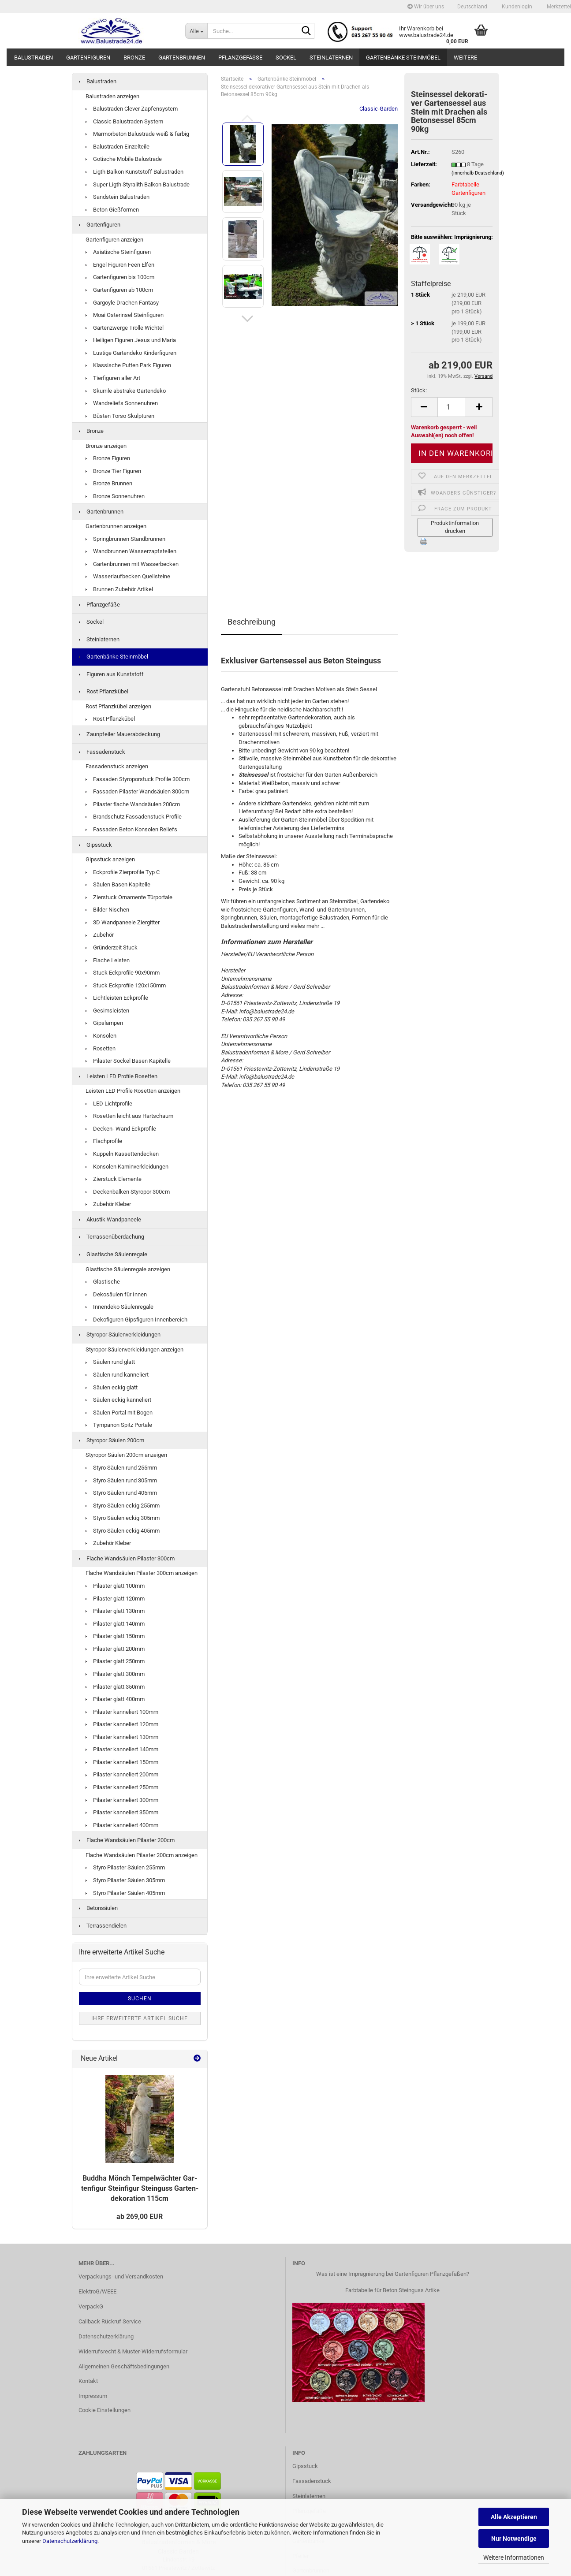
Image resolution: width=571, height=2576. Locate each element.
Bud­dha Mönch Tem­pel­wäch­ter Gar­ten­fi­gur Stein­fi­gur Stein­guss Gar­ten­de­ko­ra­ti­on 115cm (139, 2188)
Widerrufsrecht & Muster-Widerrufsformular (132, 2351)
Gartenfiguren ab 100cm (119, 290)
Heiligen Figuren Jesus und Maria (131, 340)
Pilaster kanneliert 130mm (122, 1737)
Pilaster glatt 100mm (115, 1585)
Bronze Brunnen (109, 483)
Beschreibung (252, 621)
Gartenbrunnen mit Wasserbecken (132, 564)
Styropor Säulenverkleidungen (119, 1334)
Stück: (419, 390)
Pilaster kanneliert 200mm (122, 1774)
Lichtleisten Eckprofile (117, 997)
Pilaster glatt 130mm (115, 1611)
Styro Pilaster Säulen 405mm (125, 1893)
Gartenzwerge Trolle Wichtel (125, 327)
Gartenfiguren (88, 57)
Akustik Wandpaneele (110, 1219)
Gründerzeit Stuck (112, 947)
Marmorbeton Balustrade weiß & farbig (137, 133)
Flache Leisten (108, 960)
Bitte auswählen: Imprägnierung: (452, 237)
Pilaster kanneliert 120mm (122, 1724)
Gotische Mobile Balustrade (124, 159)
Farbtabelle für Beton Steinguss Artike (392, 2290)
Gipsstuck (95, 844)
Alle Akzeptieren (514, 2516)
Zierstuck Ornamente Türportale (129, 897)
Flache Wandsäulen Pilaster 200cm (127, 1840)
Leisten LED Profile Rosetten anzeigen (133, 1090)
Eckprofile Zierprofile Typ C (123, 872)
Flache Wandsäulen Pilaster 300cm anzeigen (142, 1573)
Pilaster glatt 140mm (115, 1623)
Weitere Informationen (513, 2557)
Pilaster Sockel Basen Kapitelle (128, 1060)
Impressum (92, 2396)
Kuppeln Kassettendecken (122, 1153)
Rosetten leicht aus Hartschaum (129, 1116)
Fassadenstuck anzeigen (117, 766)
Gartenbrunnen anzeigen (116, 526)
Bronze (134, 57)
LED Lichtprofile (109, 1103)
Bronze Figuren (108, 458)
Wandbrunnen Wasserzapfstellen (131, 551)
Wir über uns (425, 7)
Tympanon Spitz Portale (119, 1425)
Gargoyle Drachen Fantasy (122, 302)
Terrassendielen (103, 1925)
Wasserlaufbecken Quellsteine (128, 576)
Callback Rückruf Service (109, 2321)
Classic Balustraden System (124, 121)
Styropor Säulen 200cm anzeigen (126, 1455)
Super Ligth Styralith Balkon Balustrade (138, 184)
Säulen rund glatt (110, 1362)
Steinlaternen (331, 57)
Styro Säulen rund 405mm (121, 1492)
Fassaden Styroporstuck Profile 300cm (138, 779)
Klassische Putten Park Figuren (128, 365)
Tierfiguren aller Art (113, 378)
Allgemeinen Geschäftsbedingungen (123, 2366)
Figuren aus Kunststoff (111, 674)
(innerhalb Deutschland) (478, 173)
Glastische (103, 1281)
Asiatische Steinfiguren (118, 252)
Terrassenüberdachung (111, 1236)
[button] (472, 6)
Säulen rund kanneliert (117, 1374)
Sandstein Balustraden (117, 197)
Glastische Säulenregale (113, 1254)
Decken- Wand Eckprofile (121, 1128)
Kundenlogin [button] (516, 7)
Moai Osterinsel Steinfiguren (125, 315)
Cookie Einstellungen (104, 2410)
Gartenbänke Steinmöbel (403, 57)
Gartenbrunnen (181, 57)
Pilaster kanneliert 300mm (122, 1800)
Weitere (465, 57)
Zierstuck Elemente (114, 1179)
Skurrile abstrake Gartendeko (126, 390)
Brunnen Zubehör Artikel (119, 589)
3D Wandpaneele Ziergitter (123, 922)
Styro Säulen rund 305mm (121, 1480)
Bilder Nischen (107, 909)
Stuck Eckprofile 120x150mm (126, 985)
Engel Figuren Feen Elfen (120, 264)
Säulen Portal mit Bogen (119, 1412)
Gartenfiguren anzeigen (114, 239)
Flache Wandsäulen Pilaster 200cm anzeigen (142, 1855)
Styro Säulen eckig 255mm (123, 1505)
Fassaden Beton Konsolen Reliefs (131, 829)
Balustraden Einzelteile (117, 146)
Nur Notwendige (514, 2538)
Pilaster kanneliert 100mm (122, 1712)
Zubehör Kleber (108, 1204)
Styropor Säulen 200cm (111, 1440)
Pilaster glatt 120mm (115, 1598)
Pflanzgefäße (240, 57)
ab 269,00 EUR (139, 2216)
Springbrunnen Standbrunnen (125, 539)
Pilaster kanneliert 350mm (122, 1812)
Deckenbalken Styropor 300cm (128, 1191)
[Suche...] (196, 31)
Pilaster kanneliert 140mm (122, 1749)
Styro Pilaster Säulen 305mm (125, 1880)
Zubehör (100, 934)
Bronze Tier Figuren (113, 471)
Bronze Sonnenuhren (115, 496)
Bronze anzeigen (106, 446)
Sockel (286, 57)
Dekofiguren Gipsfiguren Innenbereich (136, 1319)
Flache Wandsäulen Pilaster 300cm (127, 1558)
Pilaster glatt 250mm (115, 1661)
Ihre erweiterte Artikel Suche (139, 2018)
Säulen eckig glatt (112, 1387)
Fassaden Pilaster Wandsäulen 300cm (137, 791)
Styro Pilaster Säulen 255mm (125, 1867)
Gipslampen (104, 1023)
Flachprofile (104, 1141)
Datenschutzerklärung (69, 2541)
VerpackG (90, 2306)
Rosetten (101, 1048)
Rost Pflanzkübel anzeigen (118, 706)
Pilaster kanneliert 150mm (122, 1762)
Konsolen (101, 1035)
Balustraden (33, 57)
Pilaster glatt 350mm (115, 1686)
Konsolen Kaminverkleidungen (127, 1166)
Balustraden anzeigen (112, 96)
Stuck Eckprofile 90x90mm (123, 972)
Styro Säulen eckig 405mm (123, 1530)
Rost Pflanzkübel (103, 691)
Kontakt (88, 2381)
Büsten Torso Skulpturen (120, 416)
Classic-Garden (378, 108)
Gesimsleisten (107, 1010)
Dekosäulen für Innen (116, 1294)
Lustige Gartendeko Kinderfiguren (131, 353)
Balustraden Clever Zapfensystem (132, 108)
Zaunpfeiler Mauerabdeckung (119, 734)
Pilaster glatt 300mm (115, 1674)
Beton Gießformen (112, 209)
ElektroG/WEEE (97, 2291)
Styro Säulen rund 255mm (121, 1467)
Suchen (140, 1998)
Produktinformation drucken (455, 527)
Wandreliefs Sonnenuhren (122, 403)
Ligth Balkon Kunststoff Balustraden (134, 171)
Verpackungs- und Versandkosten (120, 2276)
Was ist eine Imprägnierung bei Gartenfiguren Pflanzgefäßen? (392, 2274)
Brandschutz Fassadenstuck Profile (134, 816)
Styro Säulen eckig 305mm (123, 1518)
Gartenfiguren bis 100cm (120, 277)
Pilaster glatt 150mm (115, 1636)
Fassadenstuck (102, 751)
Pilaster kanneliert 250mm (122, 1787)
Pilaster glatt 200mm (115, 1648)
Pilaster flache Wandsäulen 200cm (133, 804)
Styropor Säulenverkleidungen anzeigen (134, 1349)
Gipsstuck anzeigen (110, 859)
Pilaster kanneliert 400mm (122, 1825)
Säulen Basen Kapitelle (118, 884)
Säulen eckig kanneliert (118, 1399)
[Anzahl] (452, 407)
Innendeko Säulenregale (119, 1306)
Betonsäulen (98, 1908)
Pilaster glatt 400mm (115, 1699)
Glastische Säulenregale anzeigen (128, 1269)
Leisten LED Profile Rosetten (118, 1076)
